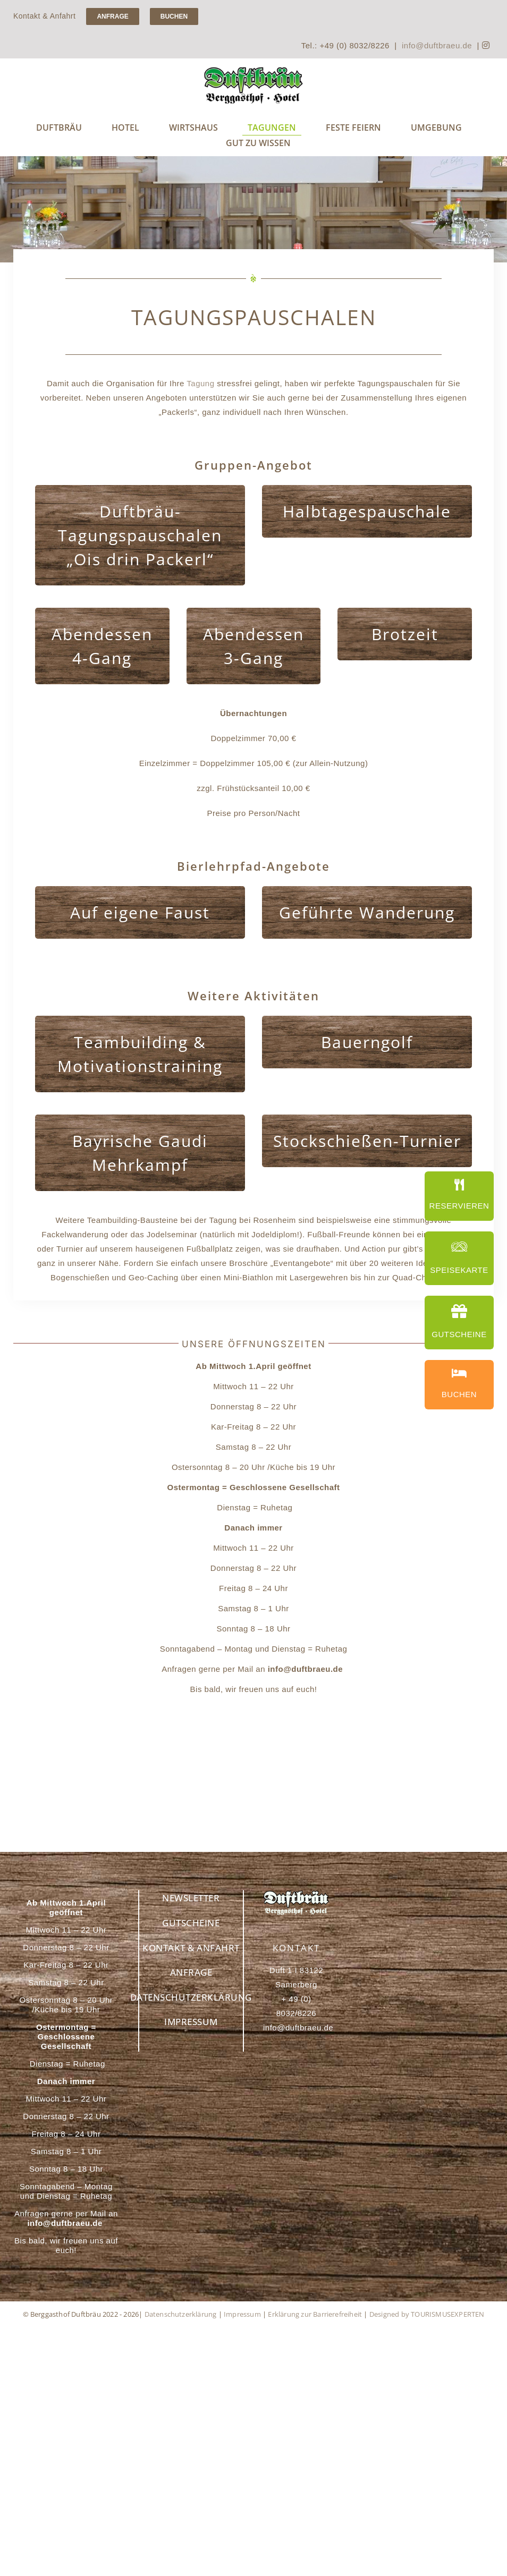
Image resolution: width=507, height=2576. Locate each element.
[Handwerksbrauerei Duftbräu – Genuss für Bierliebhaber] (253, 70)
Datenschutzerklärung (181, 2314)
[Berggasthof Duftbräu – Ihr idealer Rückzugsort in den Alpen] (296, 1894)
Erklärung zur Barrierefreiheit (315, 2314)
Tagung (200, 383)
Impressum (242, 2314)
